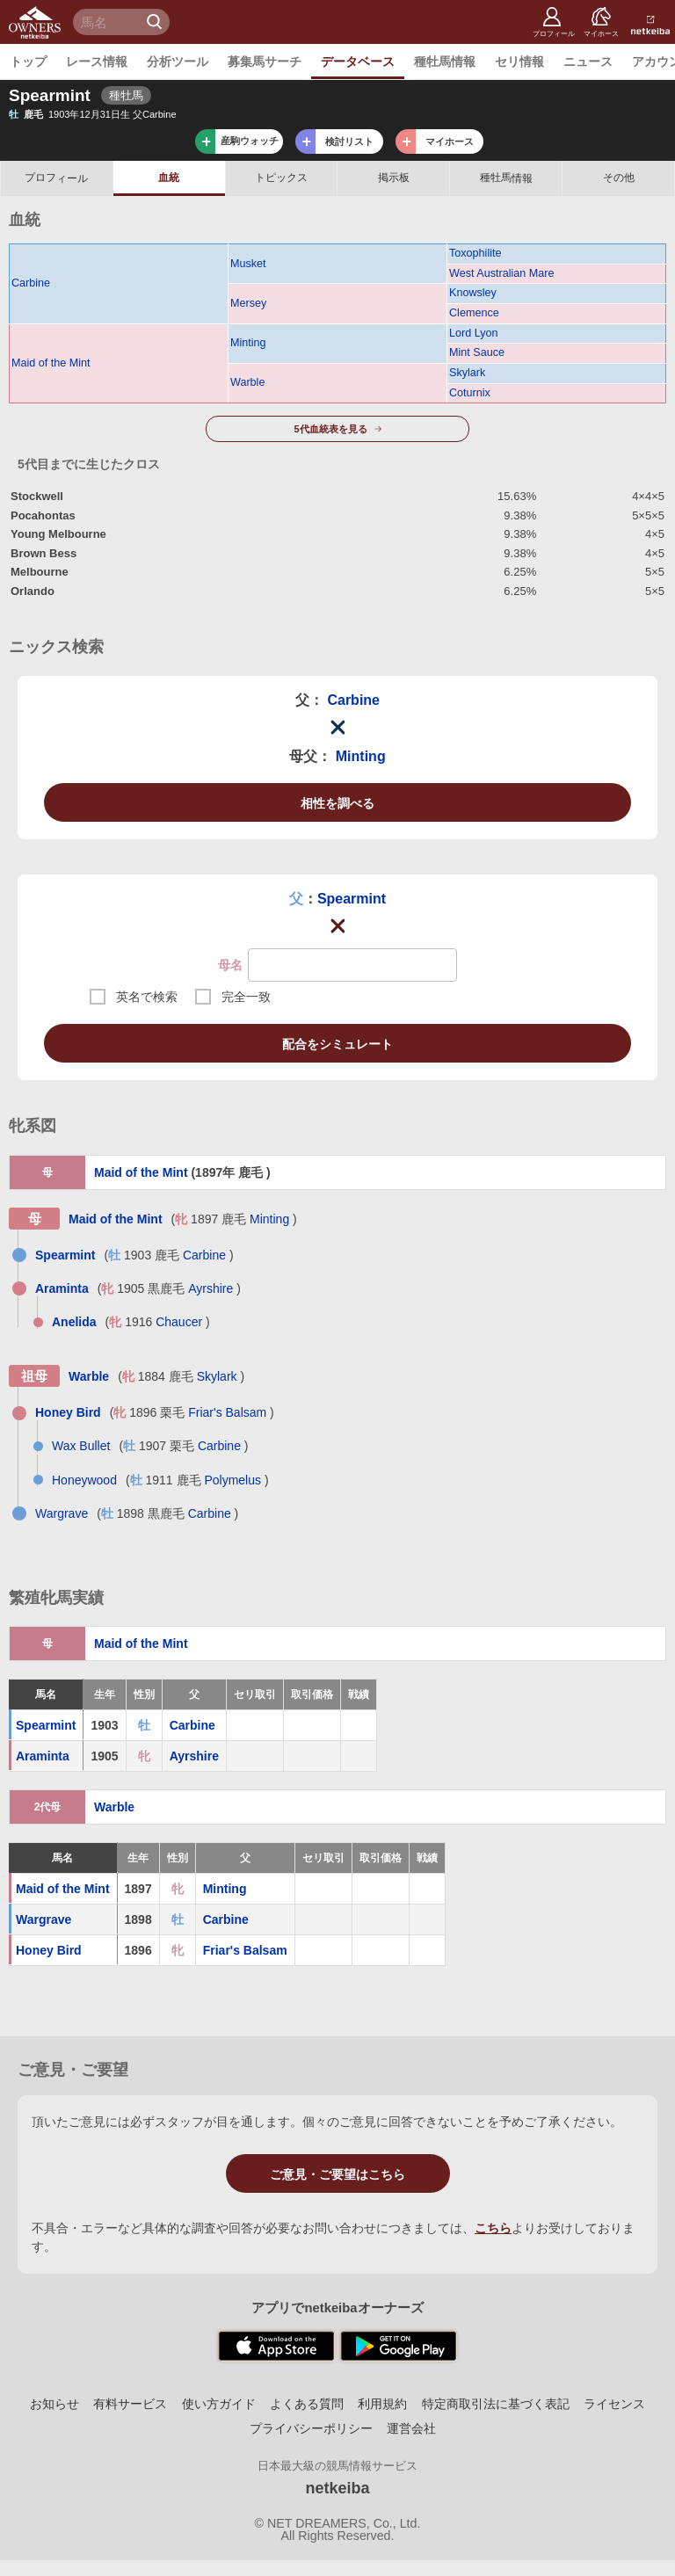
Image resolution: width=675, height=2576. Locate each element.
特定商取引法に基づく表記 (496, 2404)
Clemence (474, 313)
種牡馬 (506, 178)
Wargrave (61, 1513)
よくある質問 (307, 2404)
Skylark (467, 372)
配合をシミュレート (337, 1044)
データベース (358, 61)
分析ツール (177, 61)
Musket (248, 264)
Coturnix (469, 393)
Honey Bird (68, 1412)
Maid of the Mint (51, 363)
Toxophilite (475, 253)
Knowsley (473, 293)
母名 (230, 965)
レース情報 (96, 61)
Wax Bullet (81, 1446)
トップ (28, 61)
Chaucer (179, 1322)
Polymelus (232, 1480)
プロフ (56, 178)
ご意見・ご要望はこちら (337, 2174)
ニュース (588, 61)
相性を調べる (337, 803)
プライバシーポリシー (311, 2428)
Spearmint (351, 898)
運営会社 (411, 2428)
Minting (248, 343)
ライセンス (614, 2404)
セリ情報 (519, 61)
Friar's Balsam (227, 1412)
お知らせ (54, 2404)
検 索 (156, 22)
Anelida (74, 1322)
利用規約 (382, 2404)
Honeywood (84, 1480)
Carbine (30, 283)
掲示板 (394, 177)
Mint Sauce (476, 352)
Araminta (62, 1288)
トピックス (281, 177)
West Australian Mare (501, 273)
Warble (247, 382)
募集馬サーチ (264, 61)
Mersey (248, 303)
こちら (493, 2228)
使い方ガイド (219, 2404)
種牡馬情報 (444, 61)
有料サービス (130, 2404)
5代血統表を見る (330, 429)
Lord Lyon (473, 333)
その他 (619, 177)
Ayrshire (210, 1288)
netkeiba (337, 2488)
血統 (168, 177)
